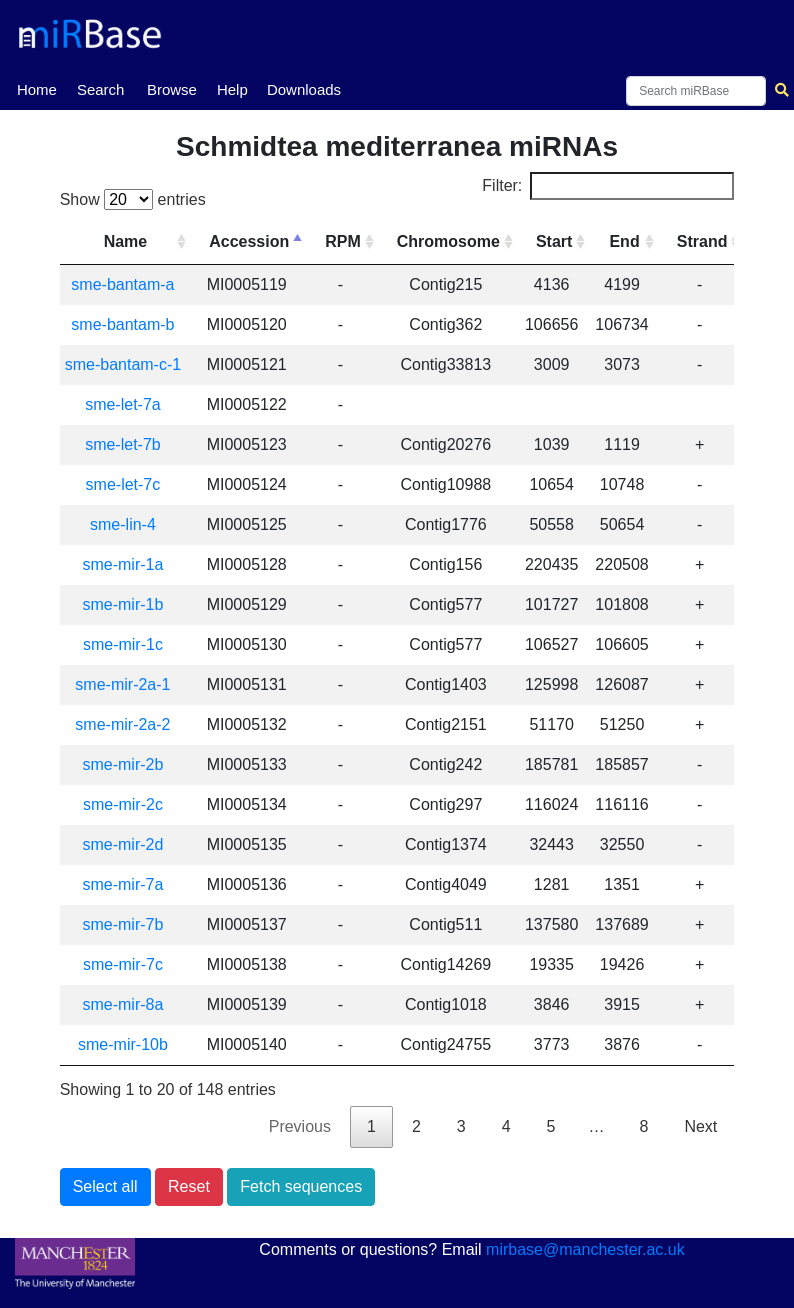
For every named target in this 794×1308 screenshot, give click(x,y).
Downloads (304, 89)
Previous (300, 1126)
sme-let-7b (123, 444)
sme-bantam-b (122, 324)
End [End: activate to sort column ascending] (624, 241)
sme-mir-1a (122, 564)
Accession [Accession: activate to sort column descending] (249, 241)
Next (700, 1126)
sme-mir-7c (123, 964)
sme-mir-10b (123, 1044)
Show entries (133, 199)
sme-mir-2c (123, 804)
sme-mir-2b (122, 764)
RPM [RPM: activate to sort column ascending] (343, 241)
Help (232, 89)
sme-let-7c (123, 484)
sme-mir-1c (123, 644)
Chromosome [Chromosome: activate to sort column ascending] (448, 241)
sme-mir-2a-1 (122, 684)
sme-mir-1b (122, 604)
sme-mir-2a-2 (122, 724)
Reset (189, 1186)
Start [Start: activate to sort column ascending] (554, 241)
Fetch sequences (301, 1186)
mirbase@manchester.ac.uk (585, 1249)
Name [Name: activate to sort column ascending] (126, 241)
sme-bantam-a (122, 284)
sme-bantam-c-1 (123, 364)
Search (101, 89)
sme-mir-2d (122, 844)
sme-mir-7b (122, 924)
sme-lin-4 (123, 524)
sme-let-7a (123, 404)
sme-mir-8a (122, 1004)
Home (37, 88)
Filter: (608, 186)
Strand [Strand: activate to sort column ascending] (702, 241)
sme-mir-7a (122, 884)
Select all (105, 1186)
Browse (172, 89)
